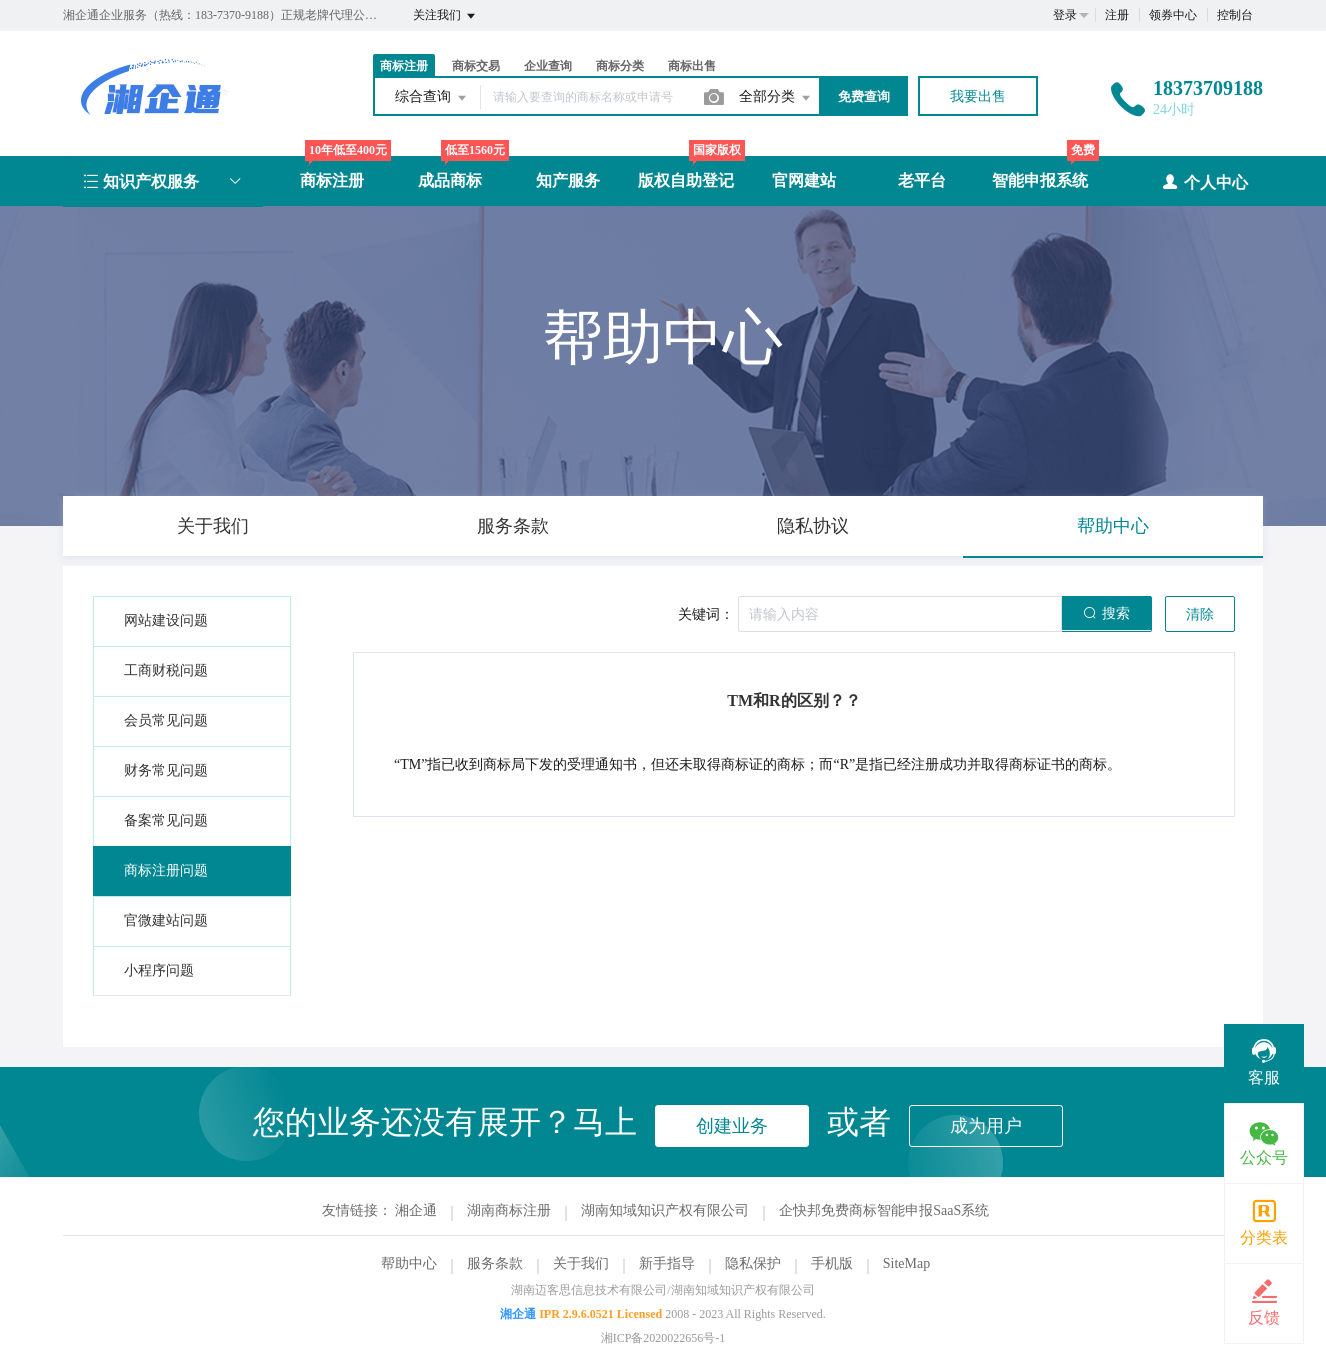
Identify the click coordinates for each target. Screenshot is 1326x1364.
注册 (1117, 15)
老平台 (922, 180)
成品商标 (450, 180)
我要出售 (978, 96)
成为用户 (986, 1126)
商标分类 (620, 66)
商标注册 (404, 66)
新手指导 (667, 1263)
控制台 (1235, 15)
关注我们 (445, 16)
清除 (1200, 614)
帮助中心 (409, 1263)
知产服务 (568, 180)
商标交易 (476, 66)
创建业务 (732, 1126)
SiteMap (906, 1263)
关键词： (706, 614)
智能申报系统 (1040, 180)
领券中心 (1173, 15)
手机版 (832, 1263)
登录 (1065, 15)
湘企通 (416, 1210)
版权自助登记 (686, 180)
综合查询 (432, 98)
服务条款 (495, 1263)
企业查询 (548, 66)
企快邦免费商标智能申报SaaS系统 (884, 1210)
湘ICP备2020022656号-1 (663, 1338)
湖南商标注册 (509, 1210)
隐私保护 (753, 1263)
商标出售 (692, 66)
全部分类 (776, 98)
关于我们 (581, 1263)
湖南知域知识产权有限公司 (665, 1210)
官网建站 (804, 180)
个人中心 (1204, 181)
